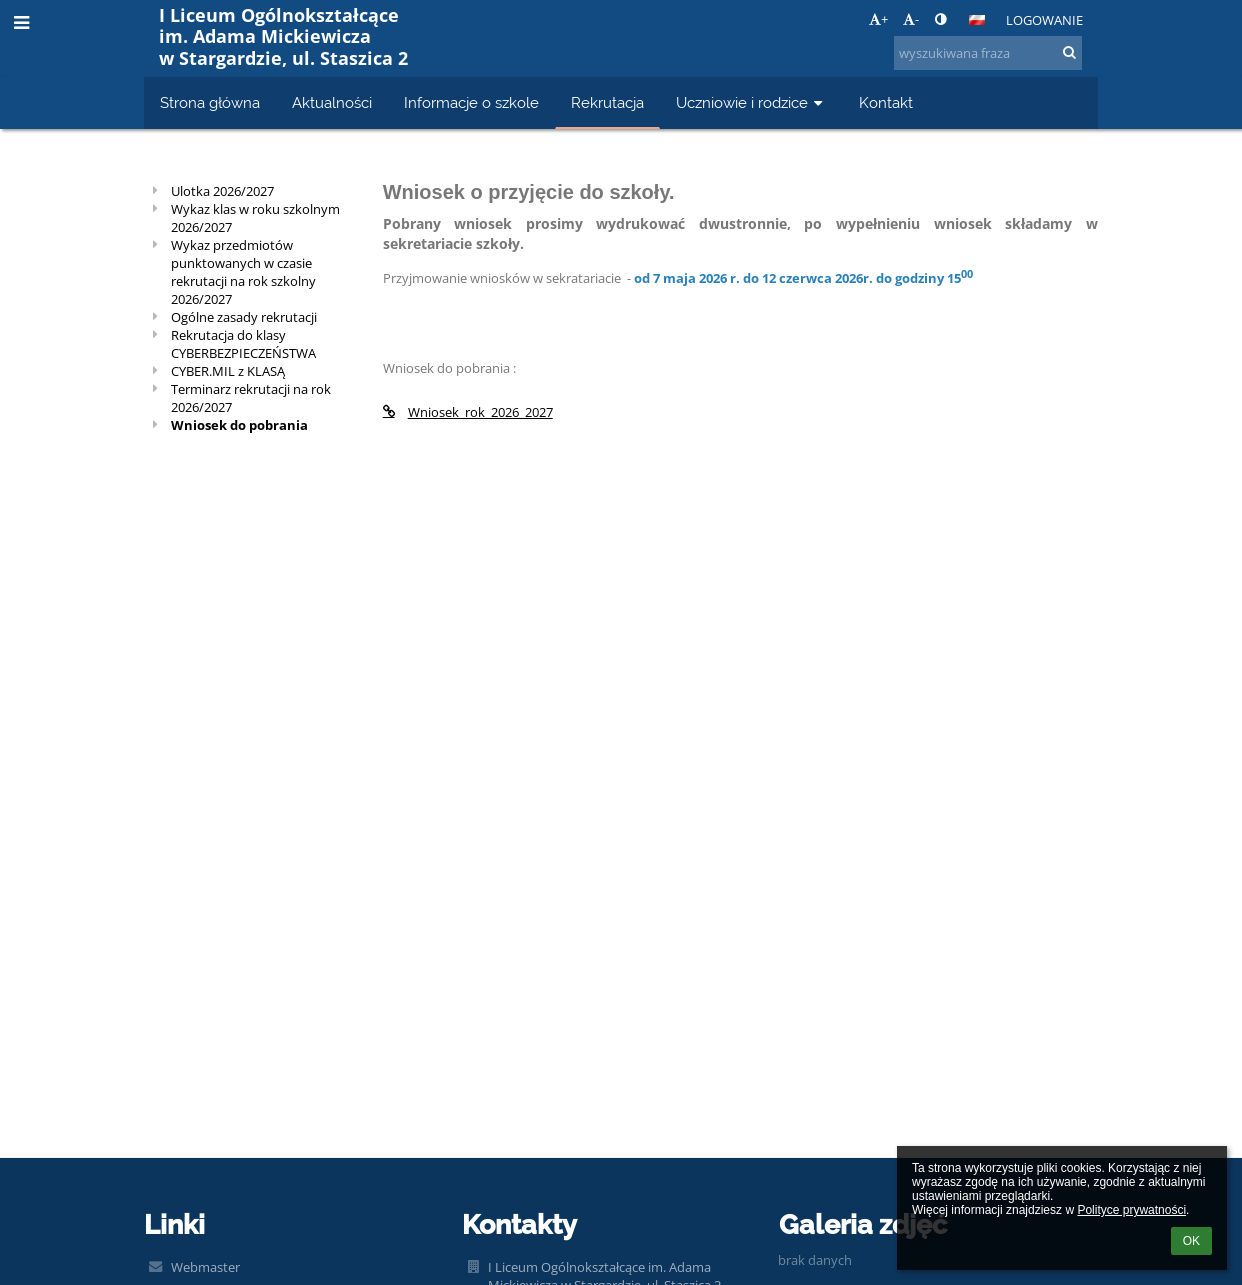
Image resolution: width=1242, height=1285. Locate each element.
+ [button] (878, 19)
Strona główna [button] (210, 102)
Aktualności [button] (332, 102)
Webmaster (205, 1267)
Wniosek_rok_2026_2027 (468, 412)
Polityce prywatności (1131, 1210)
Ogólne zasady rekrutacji (244, 317)
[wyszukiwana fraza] (988, 53)
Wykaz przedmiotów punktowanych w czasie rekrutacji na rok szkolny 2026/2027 (243, 272)
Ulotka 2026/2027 (222, 191)
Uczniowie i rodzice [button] (751, 102)
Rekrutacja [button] (607, 102)
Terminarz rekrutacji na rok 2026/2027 (251, 398)
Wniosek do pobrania (239, 425)
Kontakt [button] (886, 102)
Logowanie (1044, 20)
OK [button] (1191, 1241)
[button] (977, 20)
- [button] (911, 19)
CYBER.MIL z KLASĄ (228, 371)
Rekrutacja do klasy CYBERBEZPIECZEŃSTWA (243, 344)
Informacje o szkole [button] (471, 102)
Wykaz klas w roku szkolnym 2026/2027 (255, 218)
